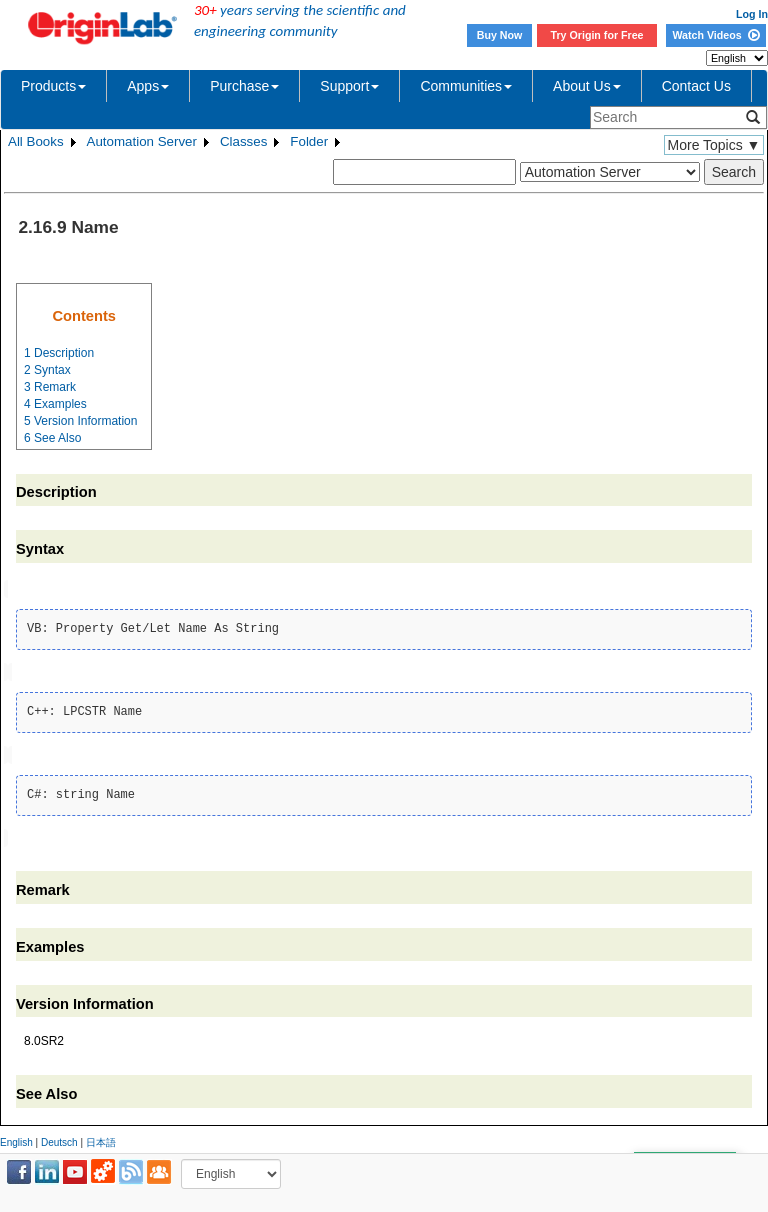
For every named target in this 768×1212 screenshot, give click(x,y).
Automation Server (142, 141)
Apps (148, 86)
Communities (466, 86)
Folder (309, 141)
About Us (587, 86)
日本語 (101, 1138)
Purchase (244, 86)
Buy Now (500, 35)
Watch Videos (715, 35)
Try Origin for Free (597, 35)
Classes (243, 141)
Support (349, 86)
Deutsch (59, 1138)
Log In (752, 14)
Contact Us (696, 86)
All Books (36, 141)
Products (53, 86)
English (16, 1138)
